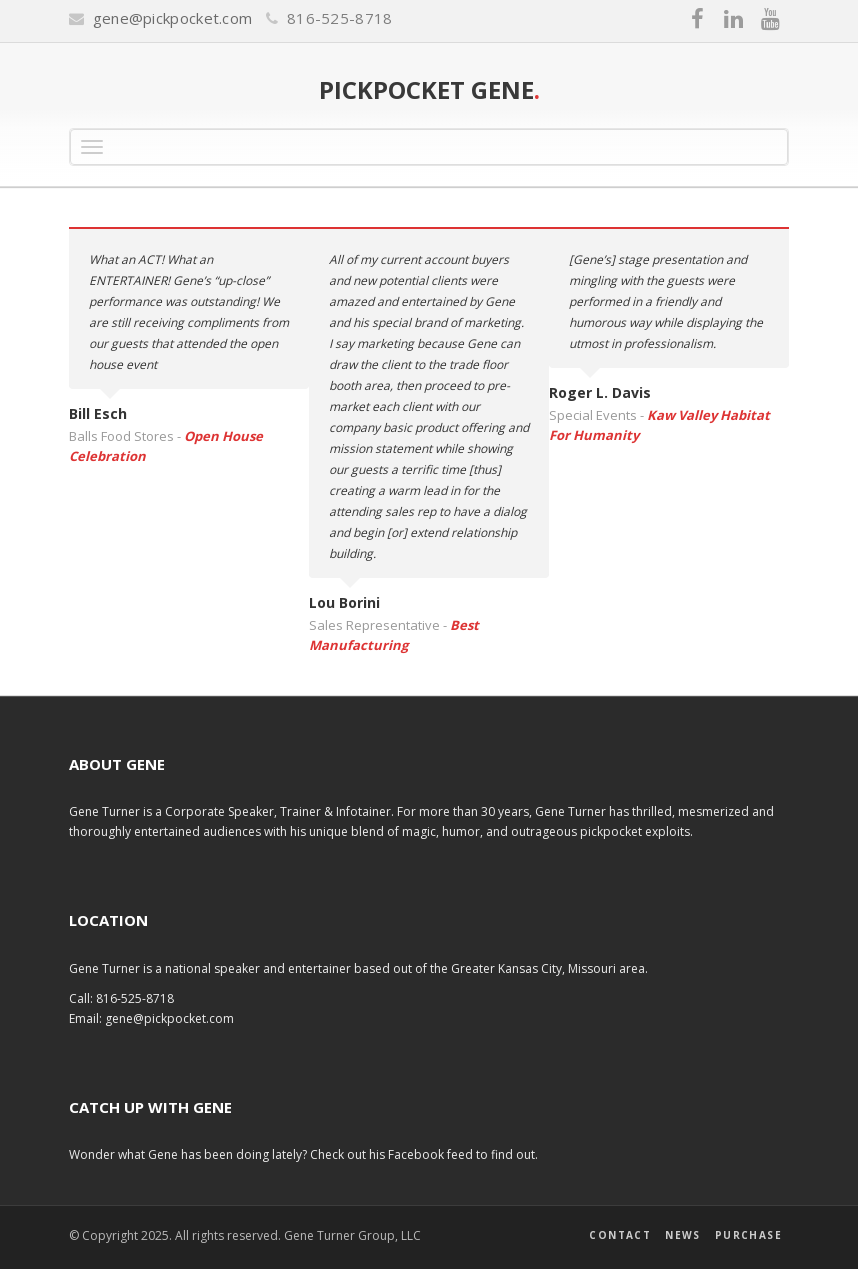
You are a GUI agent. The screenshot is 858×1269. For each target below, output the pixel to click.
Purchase (748, 1235)
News (683, 1235)
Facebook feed (432, 1154)
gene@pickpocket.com (173, 18)
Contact (620, 1235)
